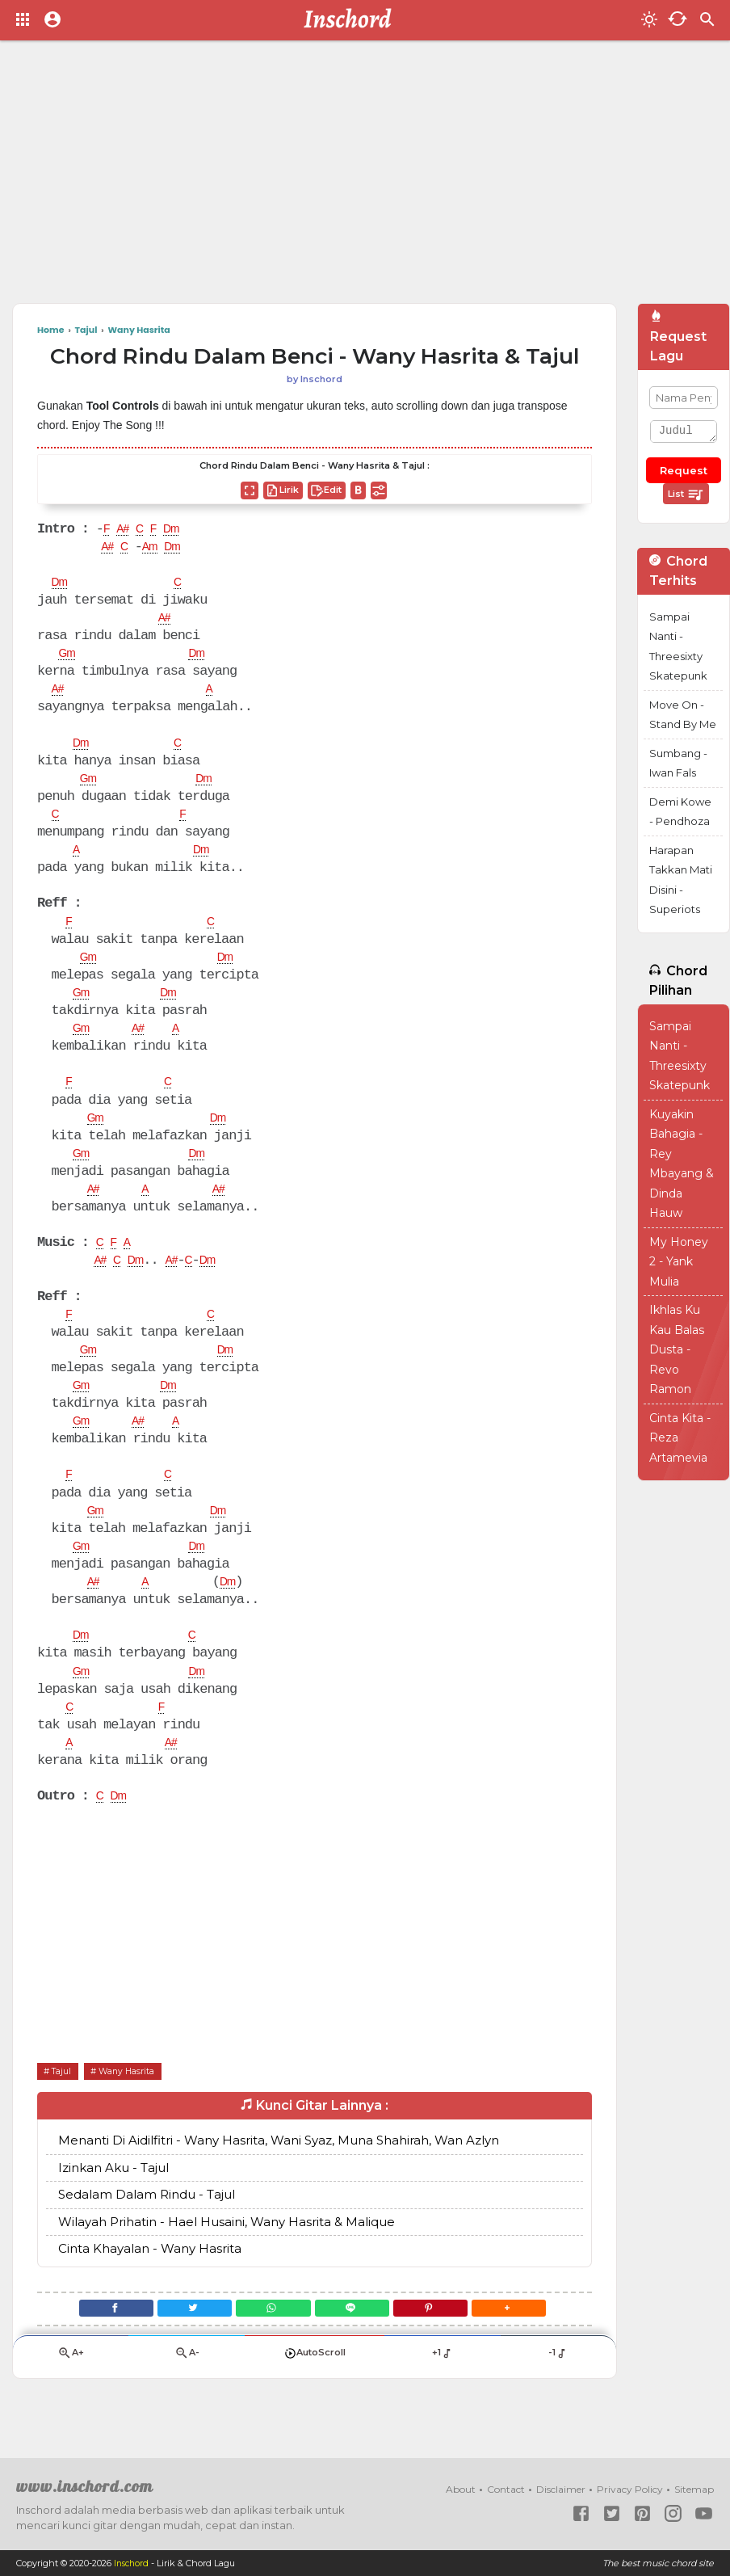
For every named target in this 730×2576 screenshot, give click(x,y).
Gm (68, 658)
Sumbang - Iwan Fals (678, 763)
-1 (558, 2387)
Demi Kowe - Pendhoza (680, 811)
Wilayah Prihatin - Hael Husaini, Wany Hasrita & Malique (226, 2249)
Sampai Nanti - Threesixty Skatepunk (678, 646)
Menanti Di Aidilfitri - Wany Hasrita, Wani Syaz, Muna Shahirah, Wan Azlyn (278, 2167)
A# (125, 530)
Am (156, 549)
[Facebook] (94, 2338)
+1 (442, 2387)
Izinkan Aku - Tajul (113, 2195)
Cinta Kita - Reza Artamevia (680, 1438)
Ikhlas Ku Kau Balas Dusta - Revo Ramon (676, 1349)
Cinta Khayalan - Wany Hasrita (149, 2275)
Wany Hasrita (138, 2097)
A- (186, 2387)
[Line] (356, 2338)
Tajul (65, 2097)
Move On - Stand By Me (682, 714)
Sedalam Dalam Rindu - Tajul (146, 2221)
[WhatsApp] (268, 2338)
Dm (181, 530)
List (686, 494)
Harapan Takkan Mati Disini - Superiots (680, 880)
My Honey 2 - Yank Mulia (678, 1262)
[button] (531, 2338)
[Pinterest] (443, 2338)
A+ (71, 2387)
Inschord (133, 2563)
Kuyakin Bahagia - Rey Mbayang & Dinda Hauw (681, 1164)
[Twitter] (181, 2338)
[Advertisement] (324, 178)
